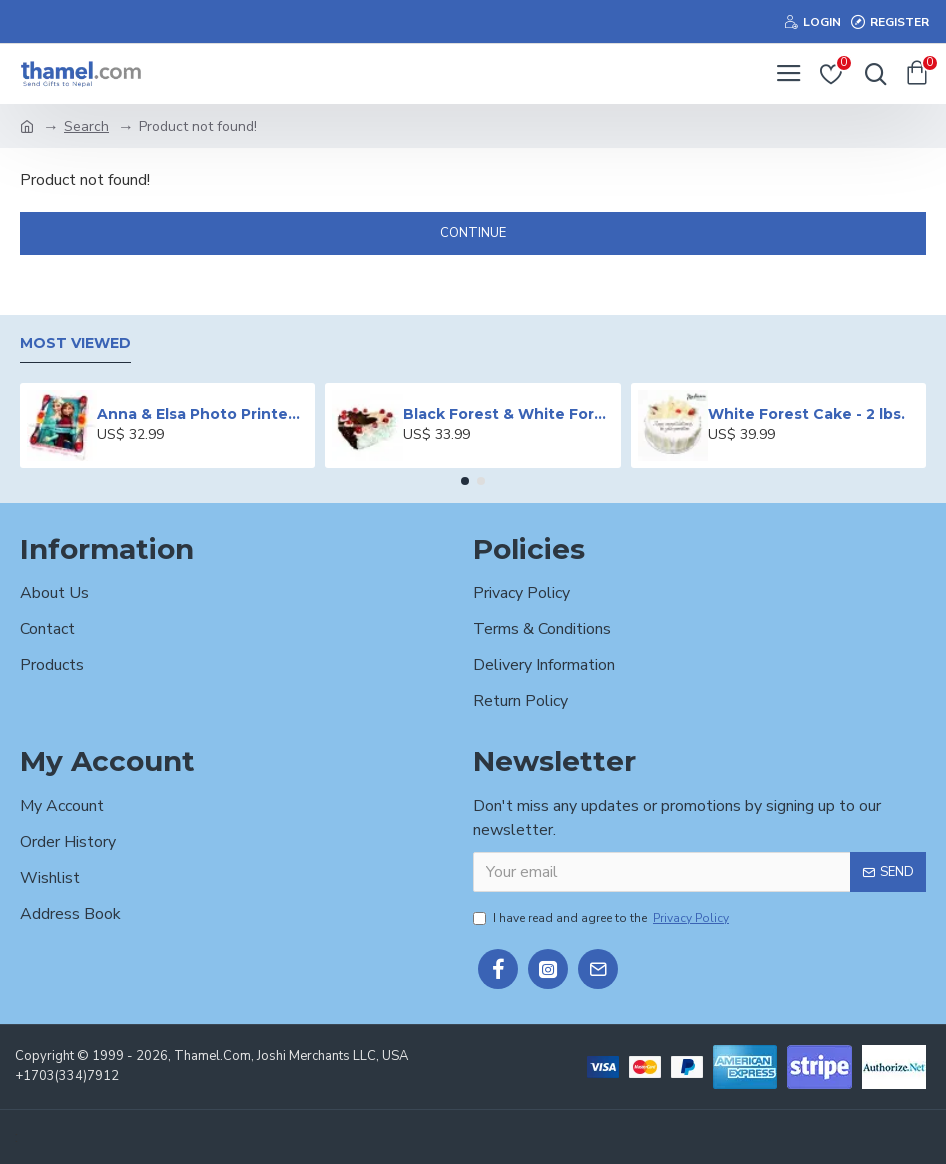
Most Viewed (75, 343)
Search (86, 126)
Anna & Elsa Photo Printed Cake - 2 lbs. (202, 414)
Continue (473, 233)
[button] (465, 481)
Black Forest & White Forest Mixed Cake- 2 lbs (508, 414)
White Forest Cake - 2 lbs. (806, 414)
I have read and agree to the (602, 918)
